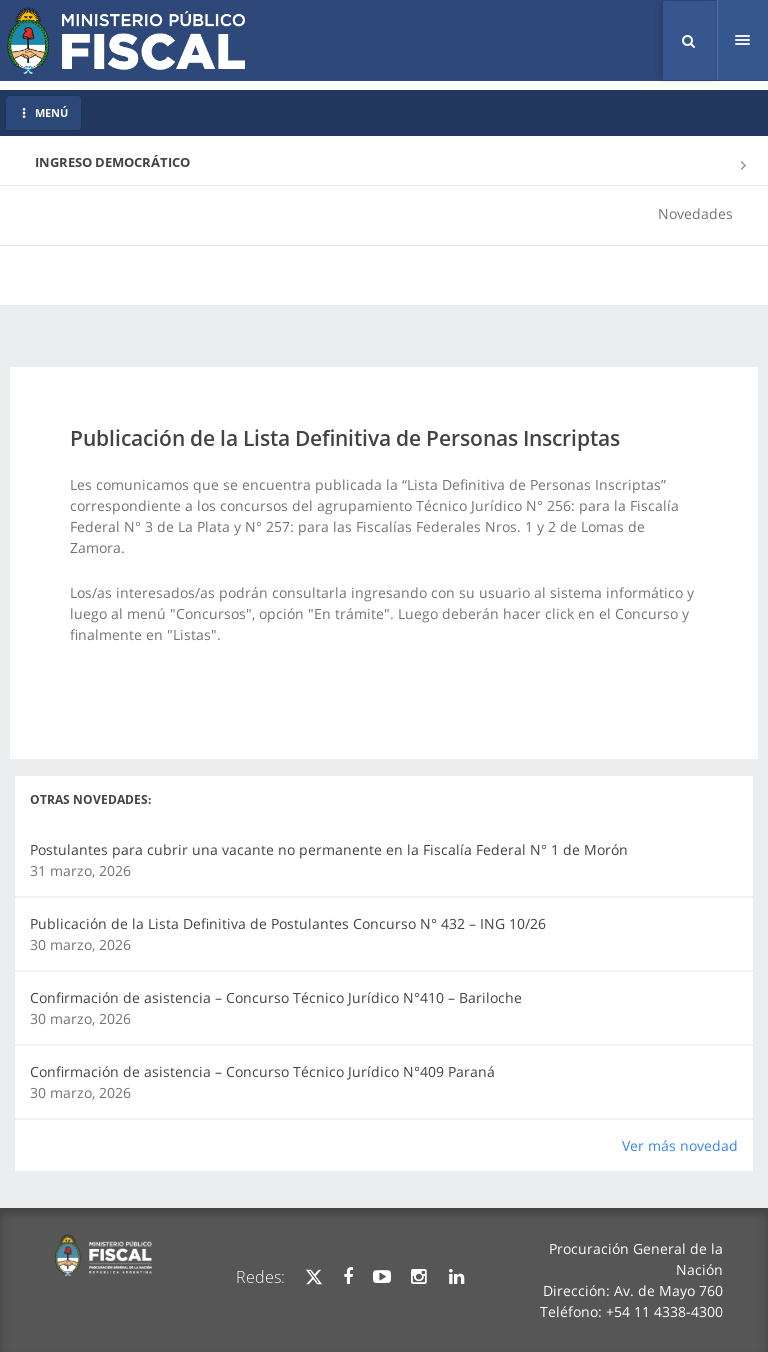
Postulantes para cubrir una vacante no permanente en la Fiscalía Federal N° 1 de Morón (329, 849)
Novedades (695, 213)
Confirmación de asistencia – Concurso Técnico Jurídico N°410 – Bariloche (276, 997)
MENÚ (43, 112)
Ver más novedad (680, 1145)
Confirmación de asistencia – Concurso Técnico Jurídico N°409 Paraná (262, 1071)
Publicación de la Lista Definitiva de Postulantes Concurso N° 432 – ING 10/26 (288, 923)
